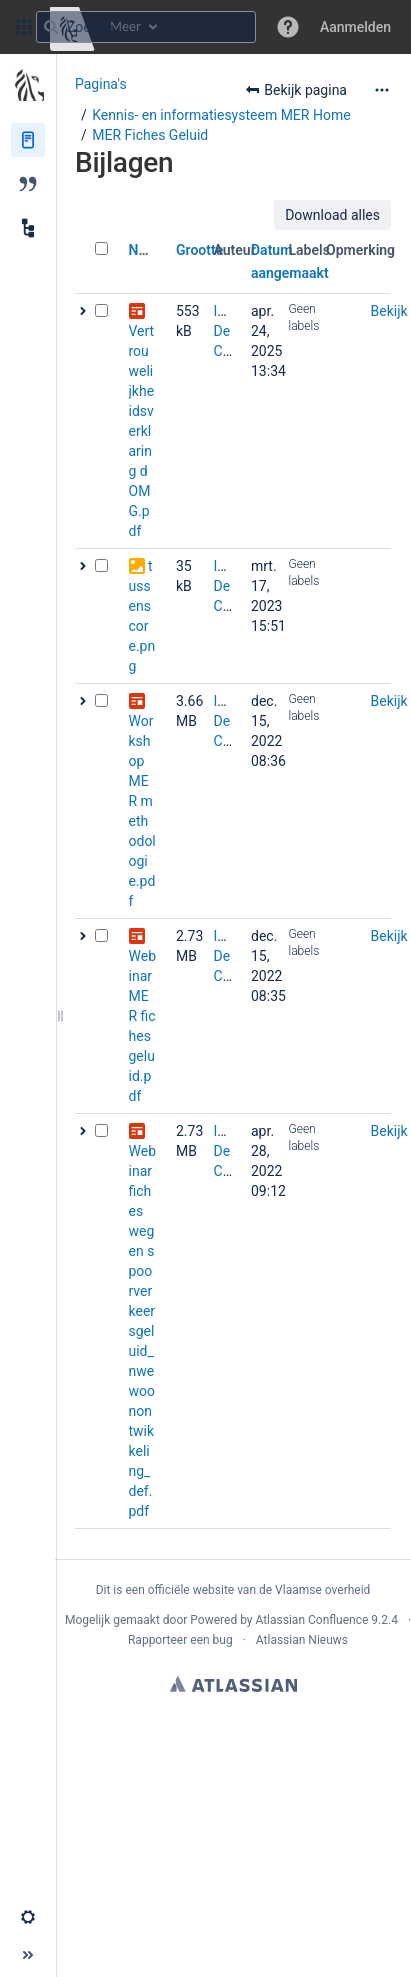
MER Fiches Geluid (150, 135)
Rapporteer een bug (180, 1640)
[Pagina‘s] (28, 140)
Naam (147, 250)
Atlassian (233, 1684)
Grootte (199, 250)
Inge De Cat (227, 331)
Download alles (332, 215)
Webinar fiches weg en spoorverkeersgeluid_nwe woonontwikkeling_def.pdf (143, 1331)
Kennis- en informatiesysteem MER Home (221, 115)
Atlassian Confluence (311, 1620)
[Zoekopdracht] (146, 27)
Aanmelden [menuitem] (355, 27)
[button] (24, 27)
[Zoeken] (51, 27)
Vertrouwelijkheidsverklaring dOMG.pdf (142, 431)
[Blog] (28, 184)
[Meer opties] (382, 90)
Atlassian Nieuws (302, 1640)
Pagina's (101, 84)
